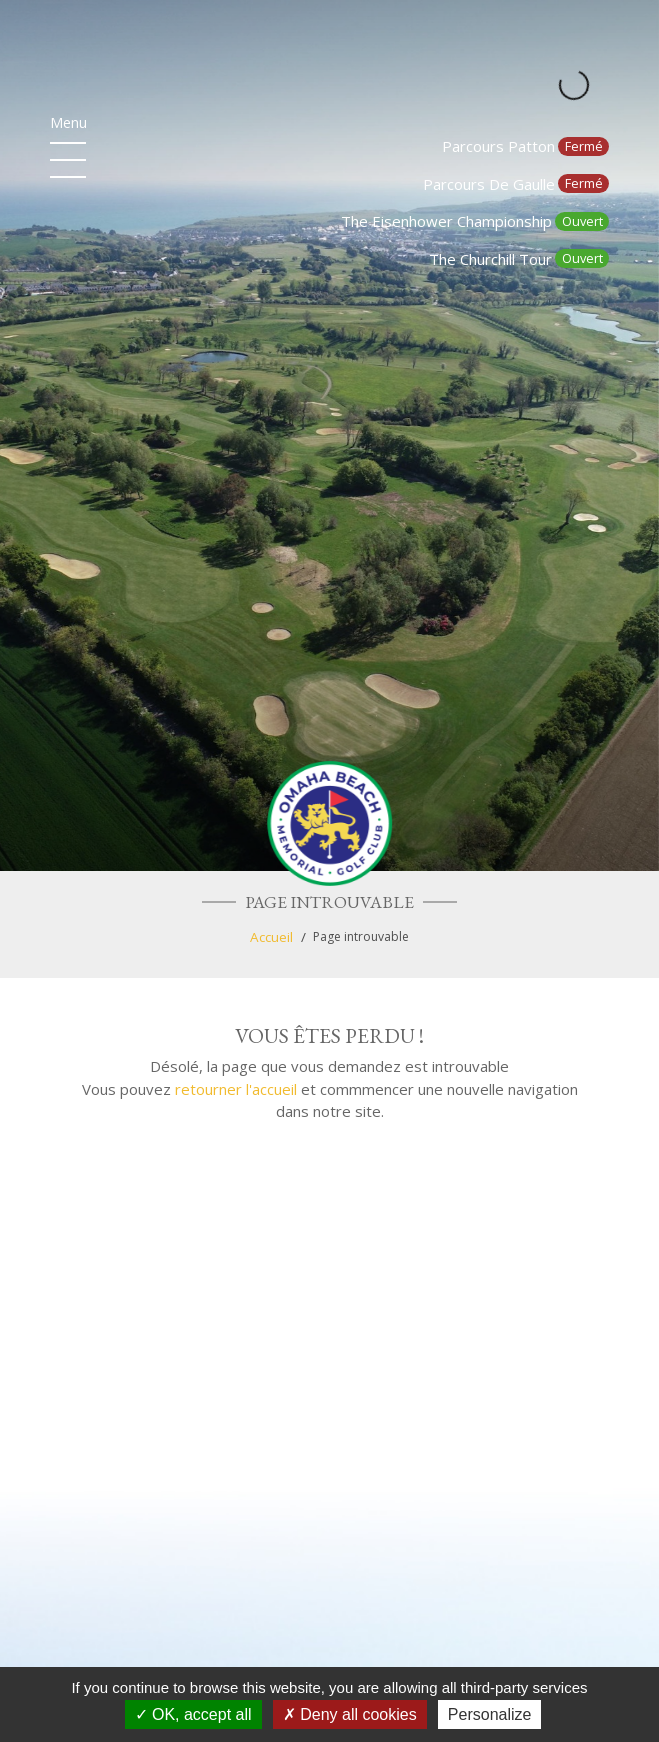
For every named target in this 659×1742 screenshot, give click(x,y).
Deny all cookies (350, 1714)
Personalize (490, 1714)
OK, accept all (193, 1714)
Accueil (271, 937)
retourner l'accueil (236, 1089)
